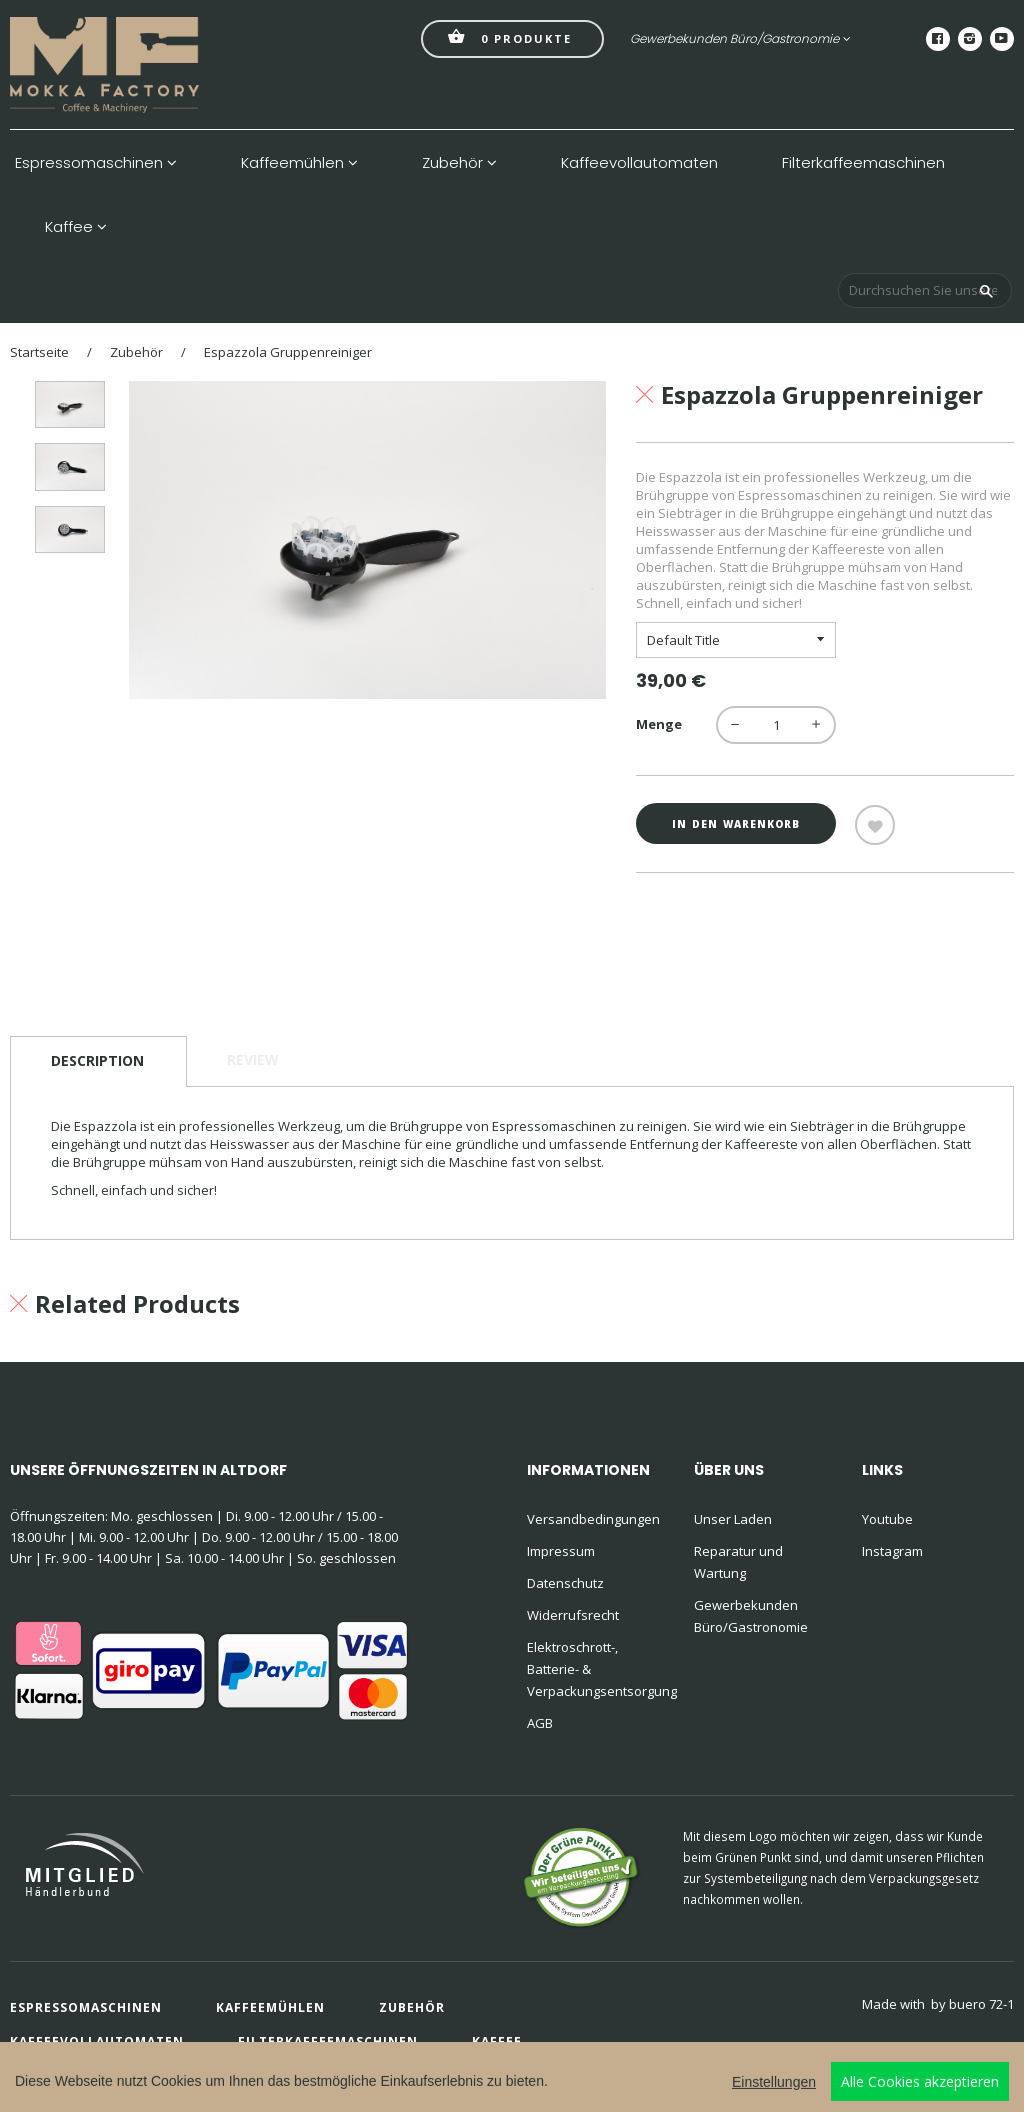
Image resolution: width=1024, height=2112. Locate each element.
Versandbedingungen (593, 1519)
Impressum (561, 1551)
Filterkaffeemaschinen (863, 163)
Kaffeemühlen (299, 163)
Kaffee (76, 227)
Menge (659, 724)
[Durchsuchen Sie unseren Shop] (925, 290)
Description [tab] (97, 1060)
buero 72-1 (981, 2004)
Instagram (892, 1551)
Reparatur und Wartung (738, 1562)
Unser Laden (733, 1519)
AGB (540, 1723)
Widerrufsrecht (573, 1615)
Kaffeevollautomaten (639, 163)
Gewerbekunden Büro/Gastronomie (740, 38)
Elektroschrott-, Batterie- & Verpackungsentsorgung (598, 1669)
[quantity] (776, 725)
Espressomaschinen (96, 163)
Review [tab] (253, 1059)
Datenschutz (565, 1583)
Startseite (39, 352)
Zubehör (459, 163)
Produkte (510, 36)
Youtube (887, 1519)
